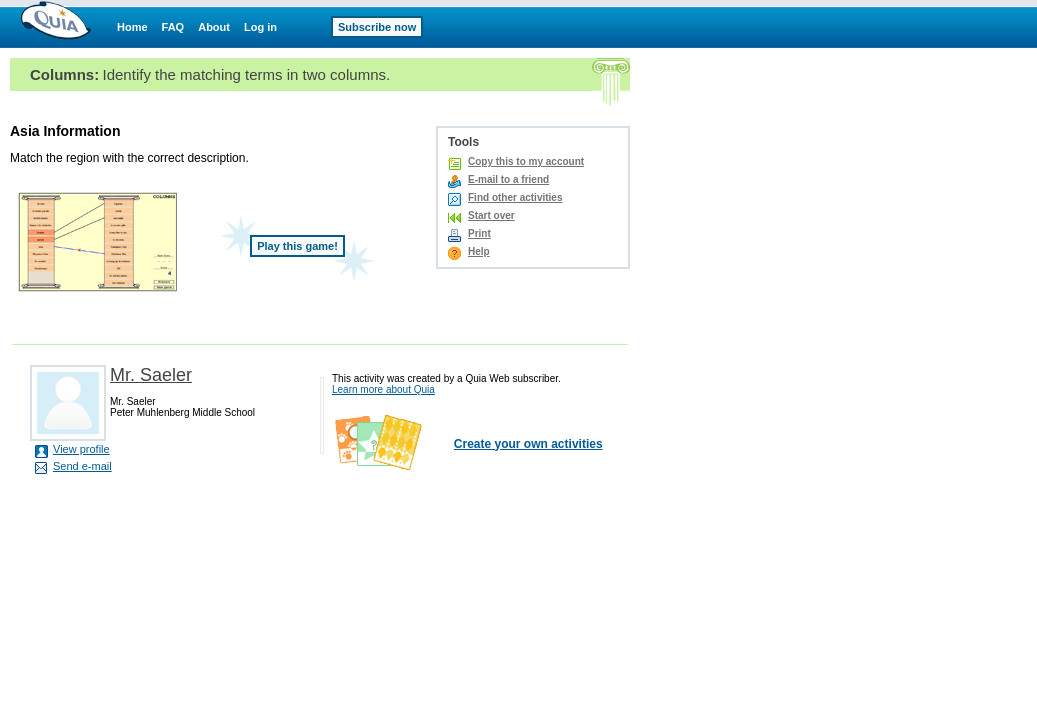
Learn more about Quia (383, 389)
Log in (260, 27)
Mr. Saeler (151, 375)
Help (479, 251)
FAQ (173, 27)
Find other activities (515, 197)
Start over (491, 215)
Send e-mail (82, 466)
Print (479, 233)
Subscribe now (377, 27)
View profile (81, 449)
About (214, 27)
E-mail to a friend (508, 179)
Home (132, 27)
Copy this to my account (526, 161)
